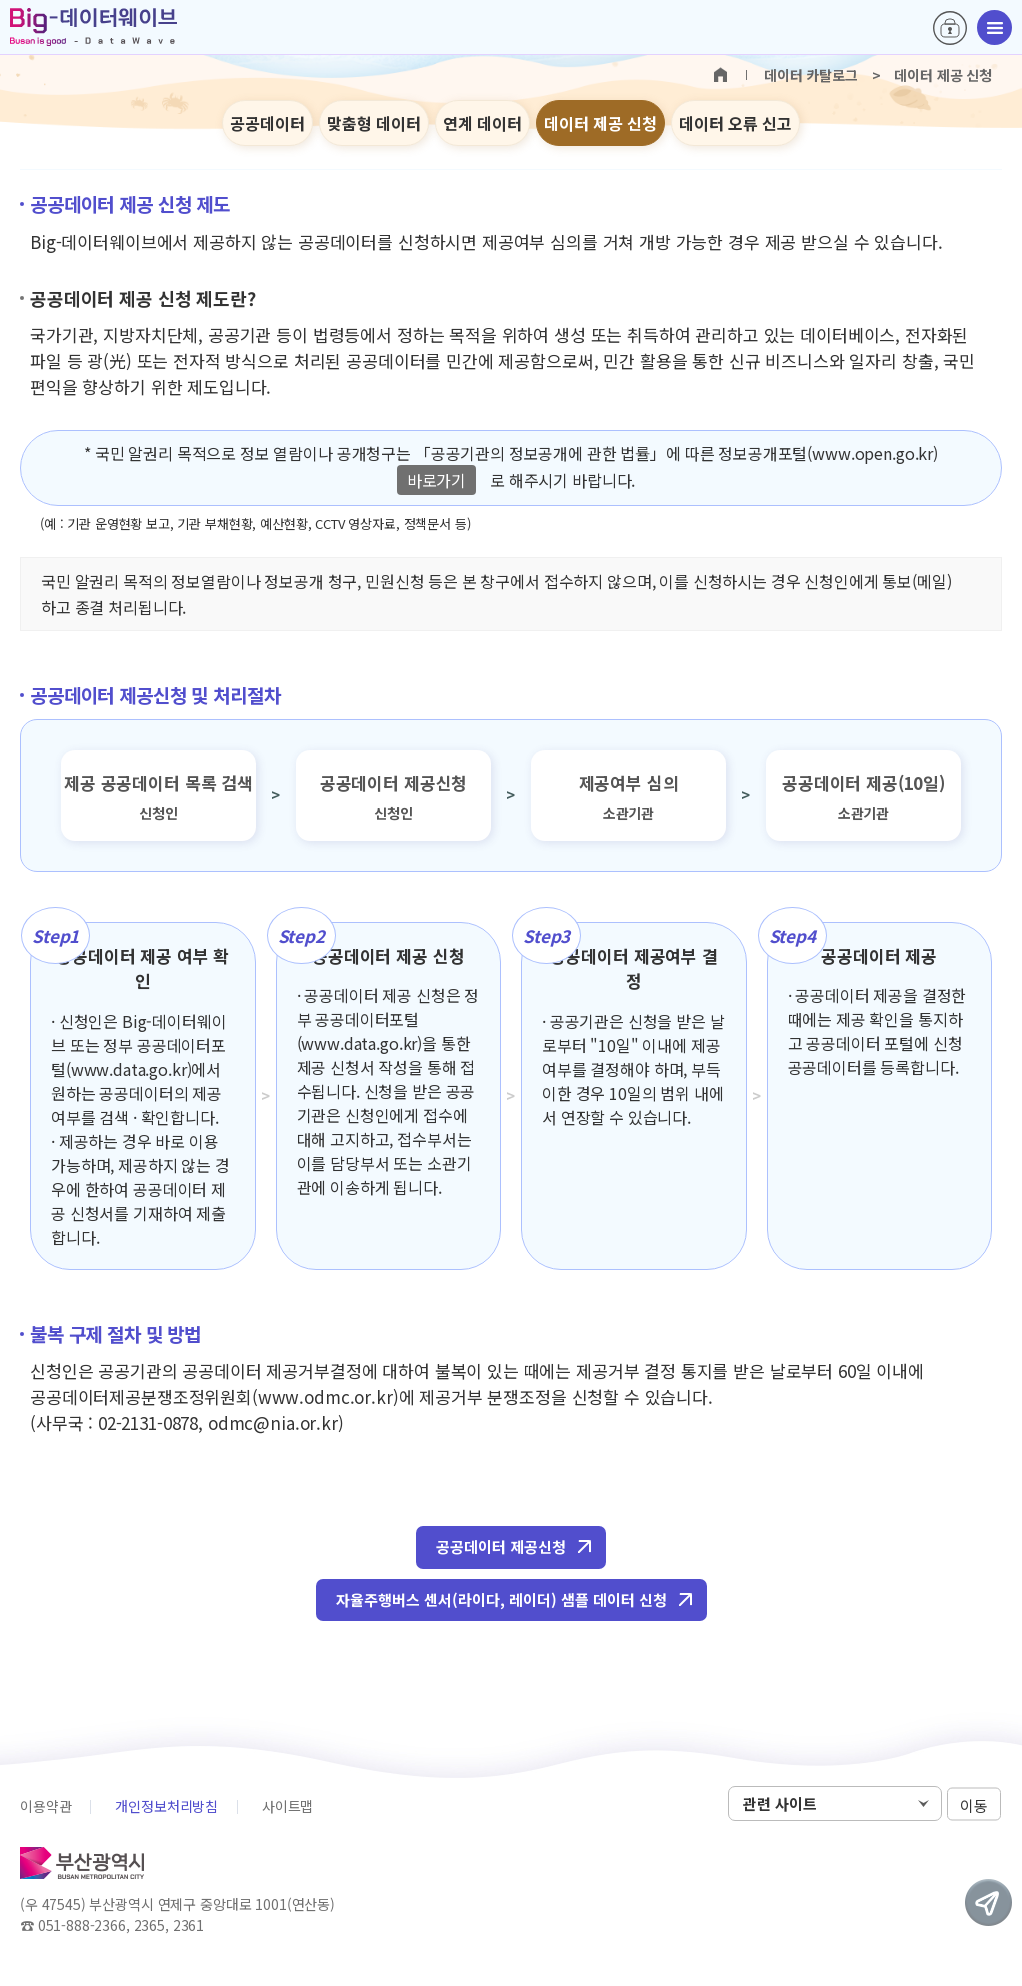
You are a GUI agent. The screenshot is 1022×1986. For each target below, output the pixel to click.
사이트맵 (287, 1806)
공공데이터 (267, 123)
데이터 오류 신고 (735, 123)
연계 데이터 (482, 123)
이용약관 (45, 1806)
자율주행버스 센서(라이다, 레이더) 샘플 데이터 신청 (501, 1599)
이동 (974, 1804)
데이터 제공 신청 (600, 123)
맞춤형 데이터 (374, 123)
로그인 (950, 28)
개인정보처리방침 (166, 1806)
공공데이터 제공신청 (501, 1546)
